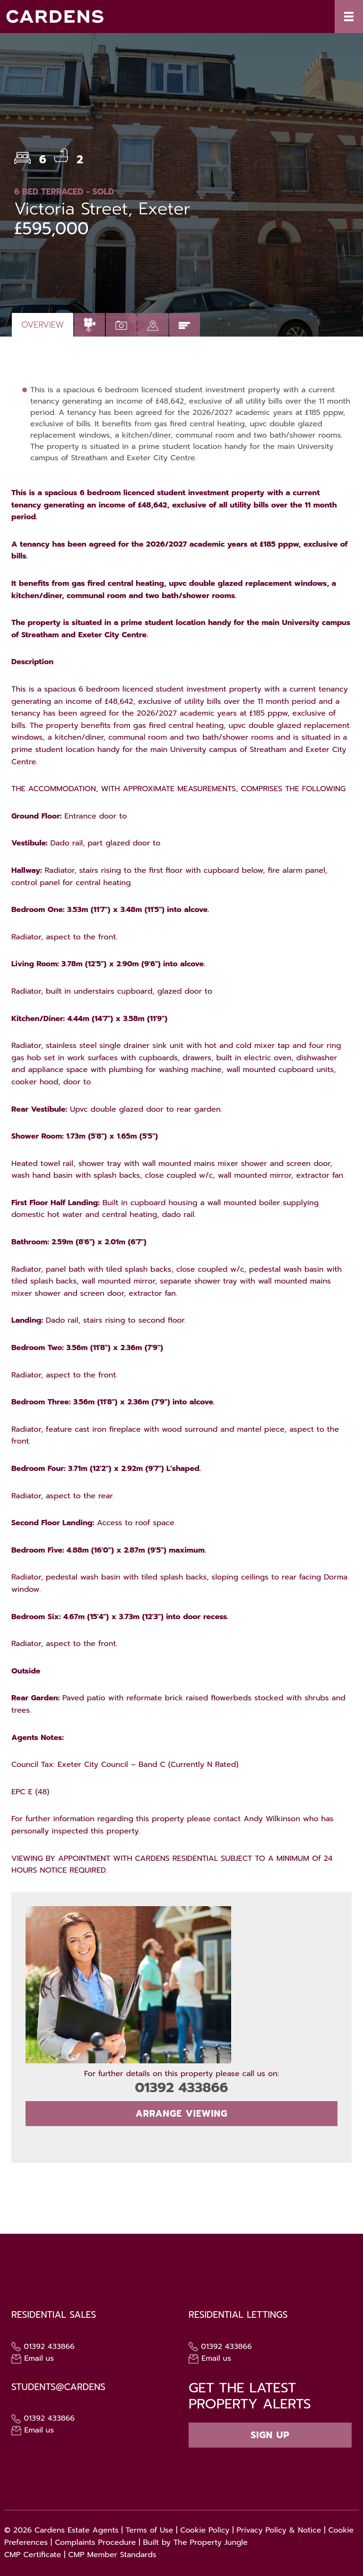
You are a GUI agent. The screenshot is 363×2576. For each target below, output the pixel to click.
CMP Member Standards (112, 2554)
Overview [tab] (42, 325)
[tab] (89, 325)
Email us (32, 2358)
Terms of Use (149, 2530)
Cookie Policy (204, 2530)
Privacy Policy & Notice (278, 2530)
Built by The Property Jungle (195, 2542)
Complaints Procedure (95, 2542)
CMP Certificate (32, 2554)
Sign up (270, 2435)
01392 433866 (181, 2088)
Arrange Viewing (182, 2113)
